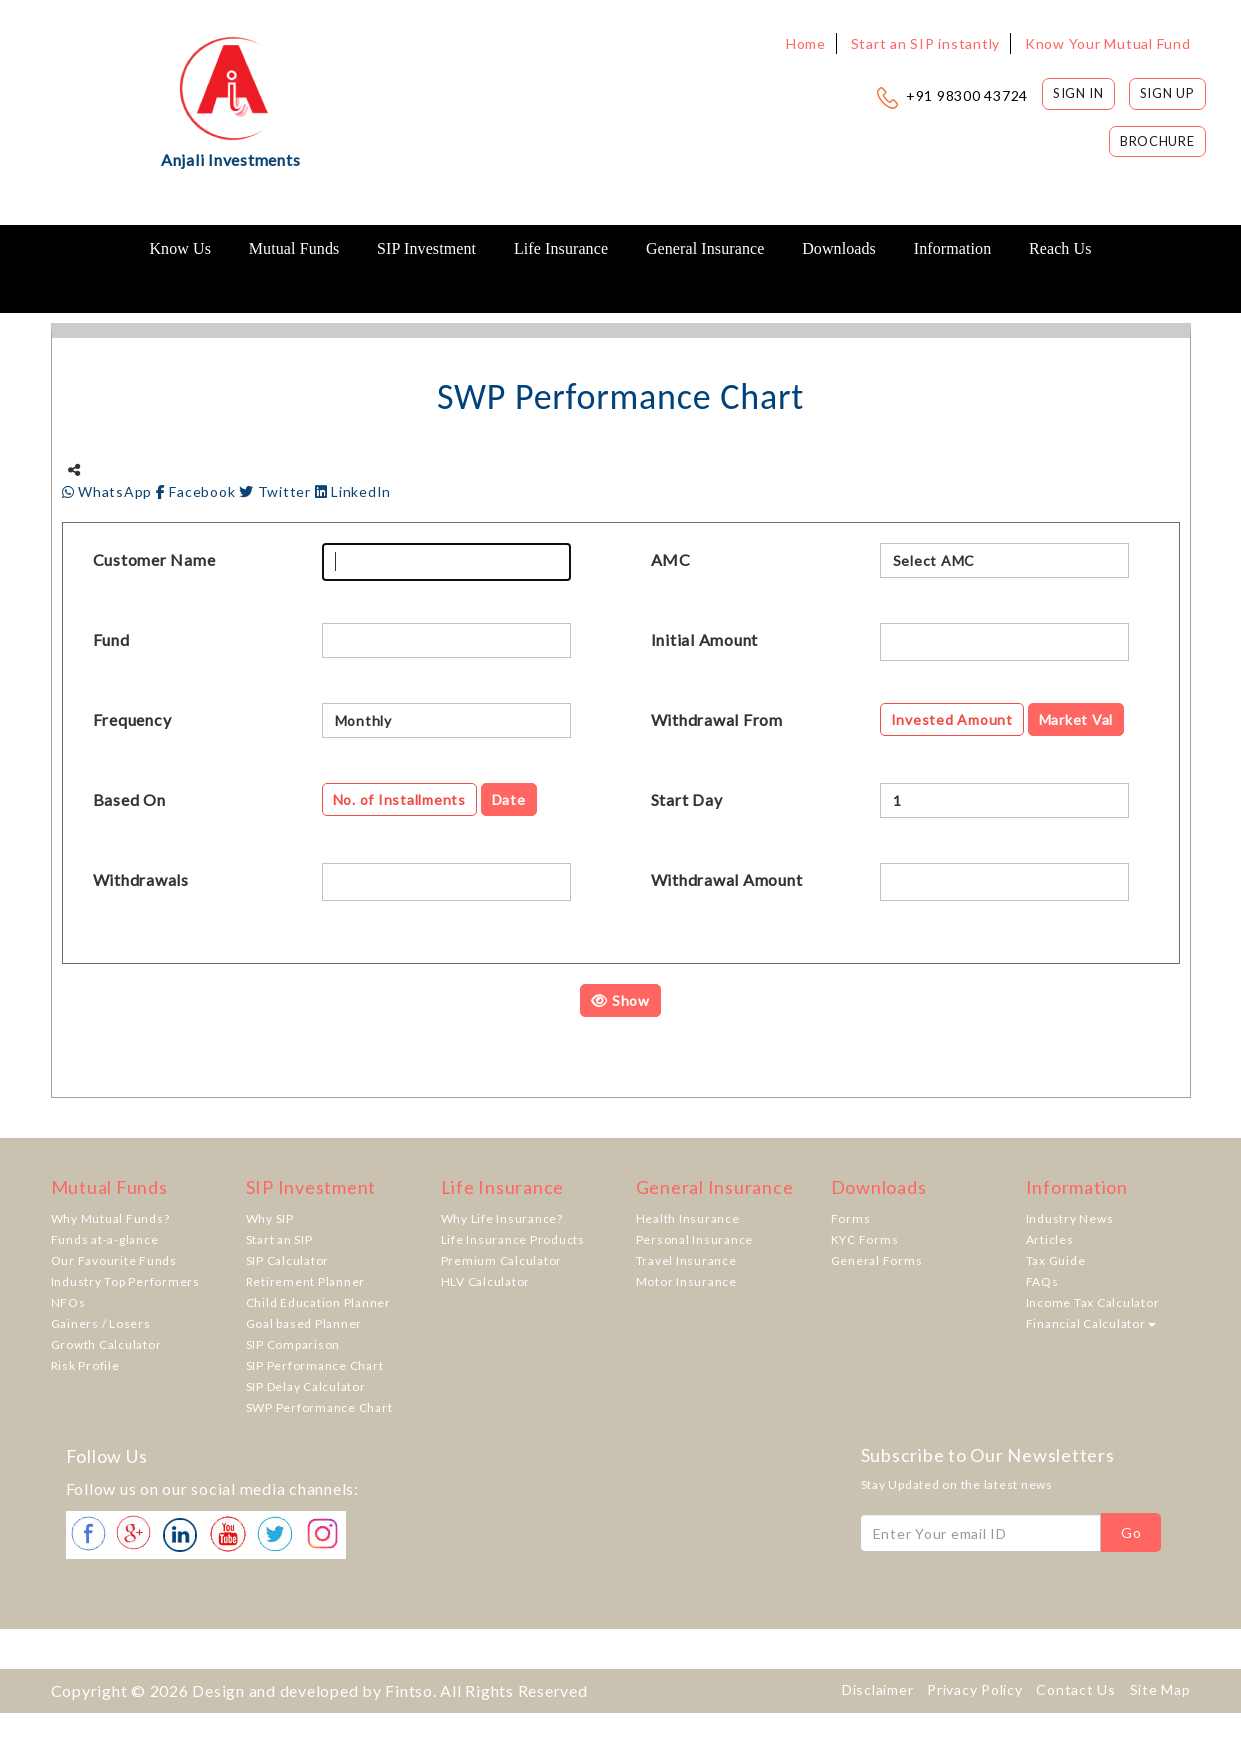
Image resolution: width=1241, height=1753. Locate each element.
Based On (129, 799)
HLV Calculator (486, 1281)
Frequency (132, 719)
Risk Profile (85, 1365)
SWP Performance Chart (319, 1407)
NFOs (68, 1302)
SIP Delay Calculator (306, 1386)
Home (806, 43)
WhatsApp (109, 491)
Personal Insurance (695, 1239)
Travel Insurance (686, 1260)
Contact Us (1076, 1689)
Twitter (277, 491)
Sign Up (1167, 93)
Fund (111, 639)
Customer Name (154, 559)
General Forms (877, 1260)
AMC (671, 559)
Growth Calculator (106, 1344)
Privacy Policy (975, 1689)
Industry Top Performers (125, 1281)
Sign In (1078, 93)
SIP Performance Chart (315, 1365)
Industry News (1070, 1218)
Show (620, 1000)
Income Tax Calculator (1093, 1302)
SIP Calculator (288, 1260)
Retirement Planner (306, 1281)
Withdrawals (141, 879)
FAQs (1042, 1281)
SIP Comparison (293, 1344)
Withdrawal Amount (727, 879)
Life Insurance (561, 248)
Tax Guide (1056, 1260)
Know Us (180, 248)
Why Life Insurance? (502, 1218)
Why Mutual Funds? (110, 1218)
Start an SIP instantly (926, 43)
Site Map (1160, 1689)
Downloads (839, 248)
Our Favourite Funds (114, 1260)
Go (1131, 1532)
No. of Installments (399, 799)
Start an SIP (279, 1239)
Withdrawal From (717, 719)
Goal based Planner (304, 1323)
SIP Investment (426, 248)
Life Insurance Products (513, 1239)
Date (509, 799)
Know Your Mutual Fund (1108, 43)
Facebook (197, 491)
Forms (851, 1218)
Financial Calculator (1091, 1323)
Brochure (1157, 141)
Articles (1050, 1239)
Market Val (1076, 719)
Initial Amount (705, 639)
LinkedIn (353, 491)
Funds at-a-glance (105, 1239)
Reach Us (1060, 248)
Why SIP (270, 1218)
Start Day (687, 799)
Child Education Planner (318, 1302)
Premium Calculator (502, 1260)
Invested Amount (952, 719)
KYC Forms (865, 1239)
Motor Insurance (686, 1281)
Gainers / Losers (101, 1323)
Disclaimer (878, 1689)
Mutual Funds (294, 248)
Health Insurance (688, 1218)
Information (953, 248)
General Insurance (705, 248)
